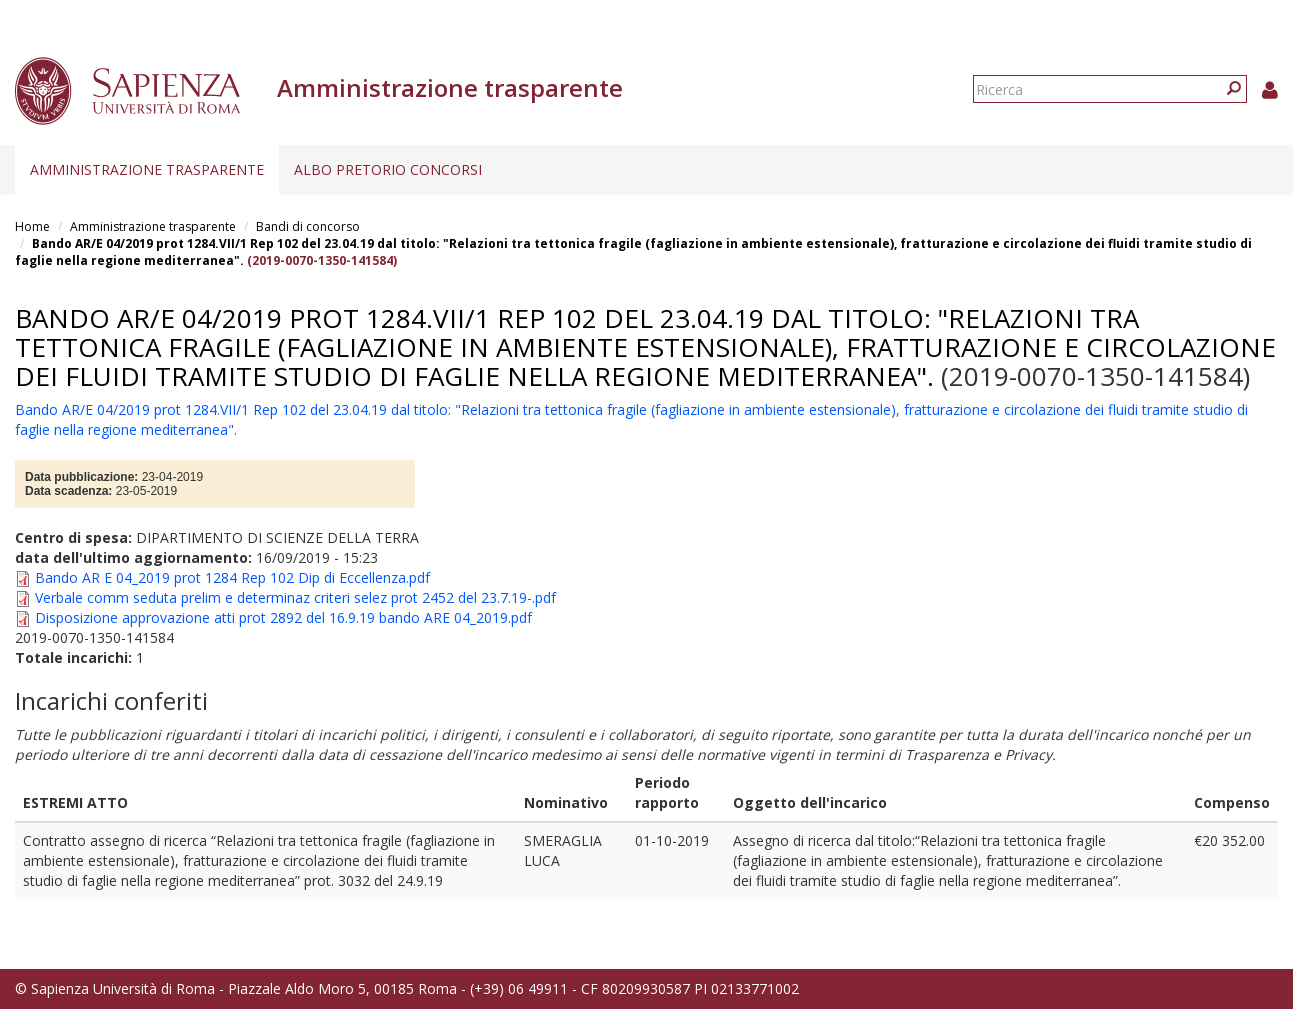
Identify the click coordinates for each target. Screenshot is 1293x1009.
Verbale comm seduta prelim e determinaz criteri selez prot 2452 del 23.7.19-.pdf (295, 597)
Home (32, 226)
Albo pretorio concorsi (388, 169)
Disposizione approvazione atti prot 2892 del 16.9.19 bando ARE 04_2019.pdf (283, 617)
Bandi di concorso (308, 226)
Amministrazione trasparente (147, 169)
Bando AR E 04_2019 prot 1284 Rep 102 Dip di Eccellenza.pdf (232, 577)
